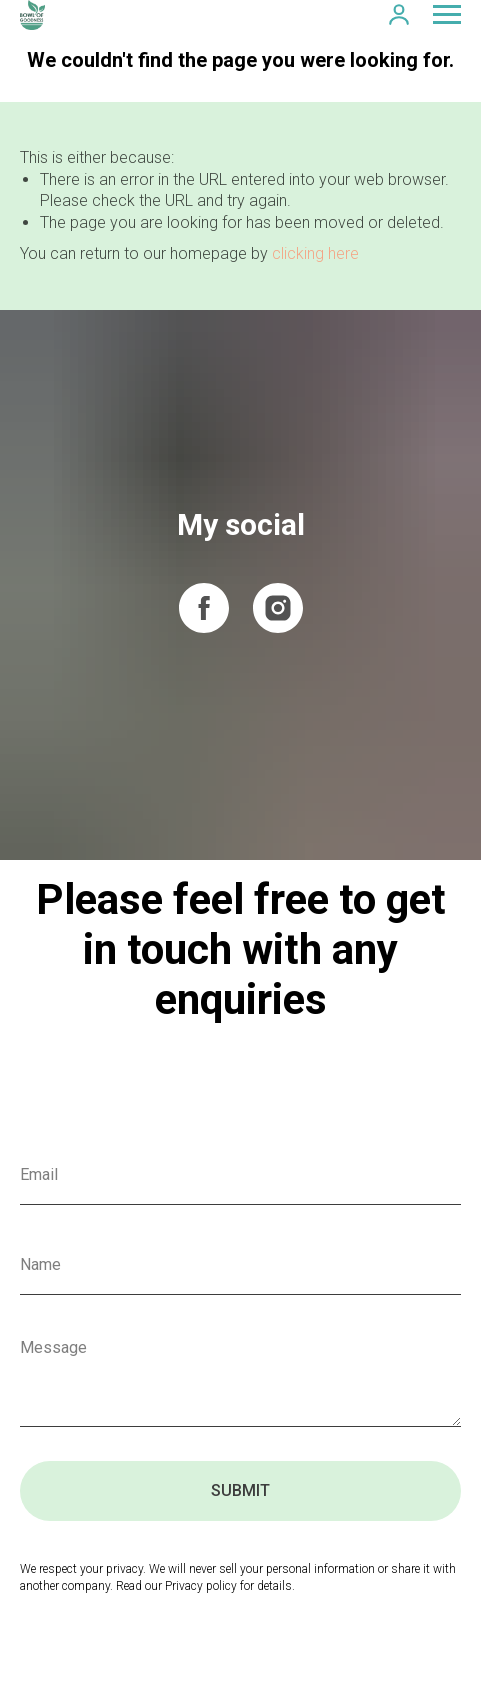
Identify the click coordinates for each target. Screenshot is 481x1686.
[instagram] (278, 608)
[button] (399, 14)
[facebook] (204, 608)
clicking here (315, 253)
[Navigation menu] (447, 15)
